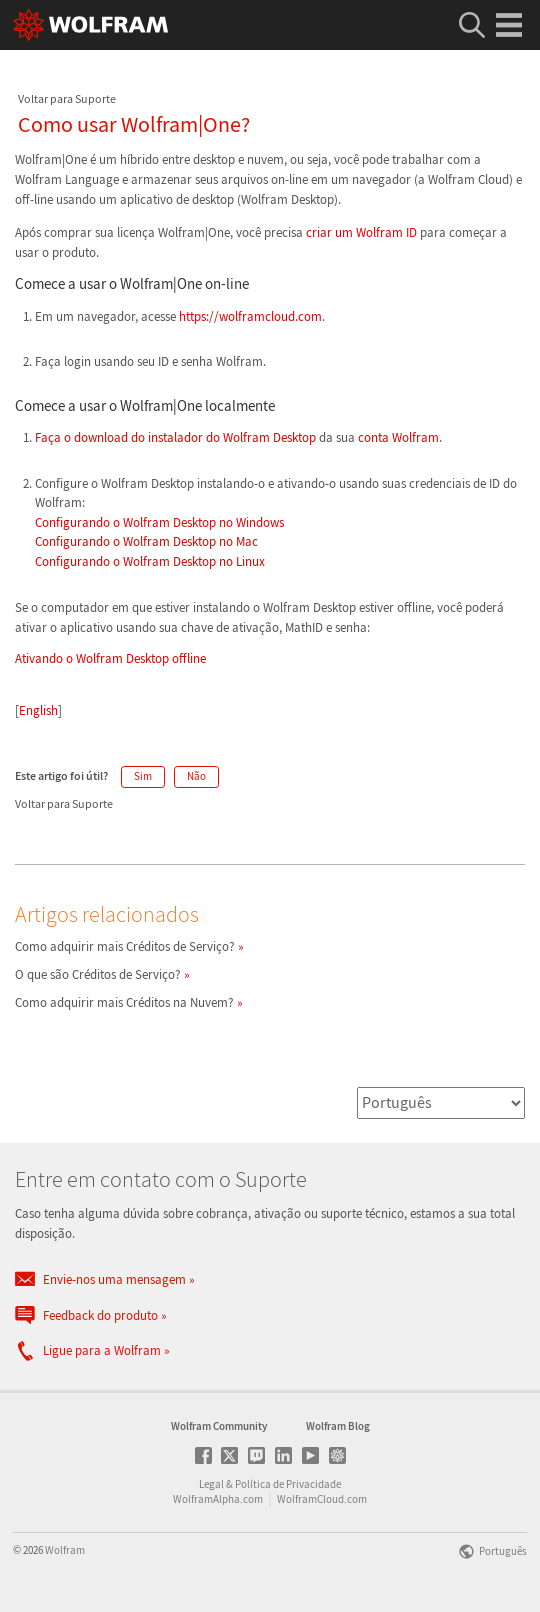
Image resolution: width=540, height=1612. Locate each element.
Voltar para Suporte (67, 98)
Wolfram (65, 1550)
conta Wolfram (398, 437)
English (38, 710)
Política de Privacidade (288, 1484)
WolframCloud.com (322, 1499)
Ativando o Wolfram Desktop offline (110, 658)
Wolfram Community (219, 1426)
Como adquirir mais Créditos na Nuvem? (124, 1002)
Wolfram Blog (338, 1426)
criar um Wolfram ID (361, 232)
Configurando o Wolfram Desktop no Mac (146, 541)
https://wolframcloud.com (250, 316)
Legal (211, 1484)
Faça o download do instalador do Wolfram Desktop (177, 437)
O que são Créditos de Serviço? (98, 974)
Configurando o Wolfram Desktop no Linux (150, 561)
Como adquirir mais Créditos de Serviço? (125, 946)
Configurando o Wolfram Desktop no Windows (159, 522)
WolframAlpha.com (218, 1499)
